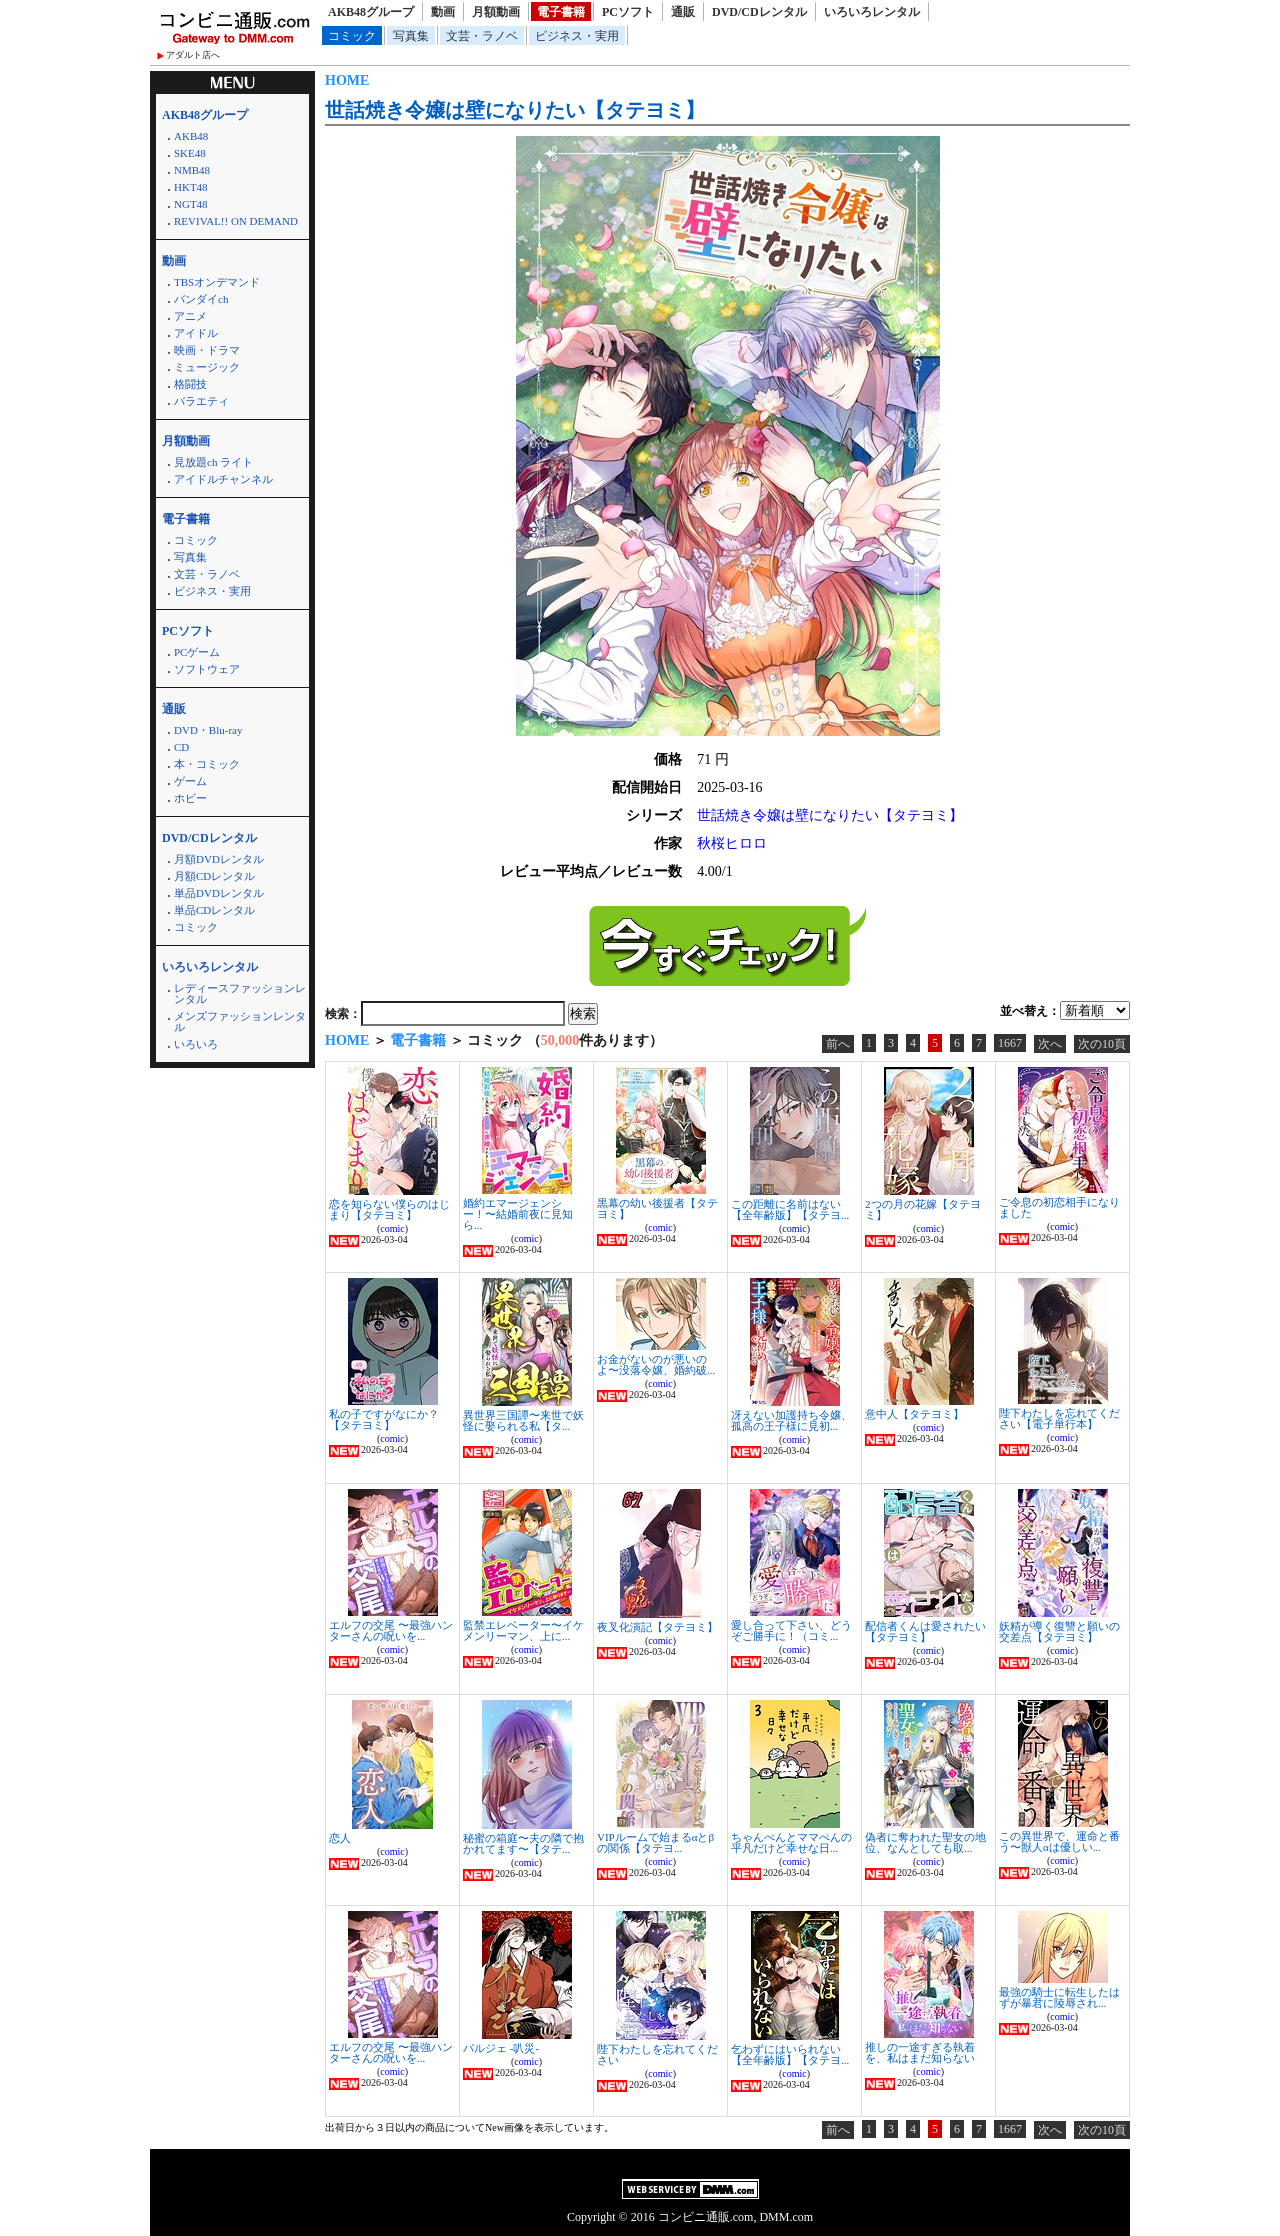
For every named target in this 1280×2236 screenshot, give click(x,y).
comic (392, 1228)
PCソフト (628, 12)
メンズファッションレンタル (240, 1021)
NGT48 (191, 204)
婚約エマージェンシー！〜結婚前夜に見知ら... (518, 1214)
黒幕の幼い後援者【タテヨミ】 (657, 1208)
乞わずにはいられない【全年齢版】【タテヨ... (790, 2054)
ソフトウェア (207, 669)
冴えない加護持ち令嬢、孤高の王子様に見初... (791, 1420)
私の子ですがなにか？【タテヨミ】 (384, 1419)
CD (181, 747)
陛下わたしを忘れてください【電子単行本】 (1059, 1418)
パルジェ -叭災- (501, 2048)
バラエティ (201, 401)
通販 (683, 12)
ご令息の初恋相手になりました (1059, 1207)
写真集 (411, 36)
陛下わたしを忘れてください (657, 2054)
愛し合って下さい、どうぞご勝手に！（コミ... (791, 1630)
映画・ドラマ (207, 350)
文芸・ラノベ (482, 36)
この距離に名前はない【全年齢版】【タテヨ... (790, 1209)
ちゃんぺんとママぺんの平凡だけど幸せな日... (791, 1842)
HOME (347, 80)
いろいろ (196, 1044)
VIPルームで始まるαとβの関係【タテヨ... (655, 1842)
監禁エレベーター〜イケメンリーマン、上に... (523, 1630)
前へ (838, 1044)
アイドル (196, 333)
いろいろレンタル (872, 12)
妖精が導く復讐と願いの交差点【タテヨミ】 (1059, 1631)
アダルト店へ (193, 55)
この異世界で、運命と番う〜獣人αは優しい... (1059, 1841)
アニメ (190, 316)
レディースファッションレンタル (240, 993)
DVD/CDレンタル (759, 12)
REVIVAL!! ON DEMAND (236, 221)
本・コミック (207, 764)
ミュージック (207, 367)
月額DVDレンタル (219, 859)
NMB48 (192, 170)
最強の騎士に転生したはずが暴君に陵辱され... (1059, 1997)
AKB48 (191, 136)
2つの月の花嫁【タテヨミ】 (923, 1209)
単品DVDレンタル (219, 893)
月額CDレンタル (214, 876)
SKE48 (190, 153)
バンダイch (201, 299)
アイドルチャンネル (223, 479)
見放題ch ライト (213, 462)
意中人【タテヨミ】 (914, 1414)
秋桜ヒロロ (732, 843)
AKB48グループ (371, 12)
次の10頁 (1102, 1044)
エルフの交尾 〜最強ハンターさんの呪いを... (391, 1630)
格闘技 (190, 384)
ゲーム (190, 781)
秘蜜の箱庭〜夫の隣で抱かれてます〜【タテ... (523, 1843)
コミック (352, 36)
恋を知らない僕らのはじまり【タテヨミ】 (389, 1209)
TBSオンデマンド (217, 282)
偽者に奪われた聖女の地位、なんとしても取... (925, 1842)
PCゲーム (197, 652)
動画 (443, 12)
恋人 (340, 1838)
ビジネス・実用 (577, 36)
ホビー (190, 798)
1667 (1010, 1043)
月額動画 (496, 12)
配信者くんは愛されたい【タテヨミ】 (925, 1631)
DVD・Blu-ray (208, 730)
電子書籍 (561, 12)
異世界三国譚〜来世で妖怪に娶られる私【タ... (523, 1420)
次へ (1050, 1044)
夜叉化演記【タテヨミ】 (657, 1627)
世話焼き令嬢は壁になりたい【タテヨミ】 (515, 110)
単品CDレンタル (214, 910)
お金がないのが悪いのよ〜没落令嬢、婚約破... (656, 1364)
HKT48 (191, 187)
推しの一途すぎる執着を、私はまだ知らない (920, 2052)
